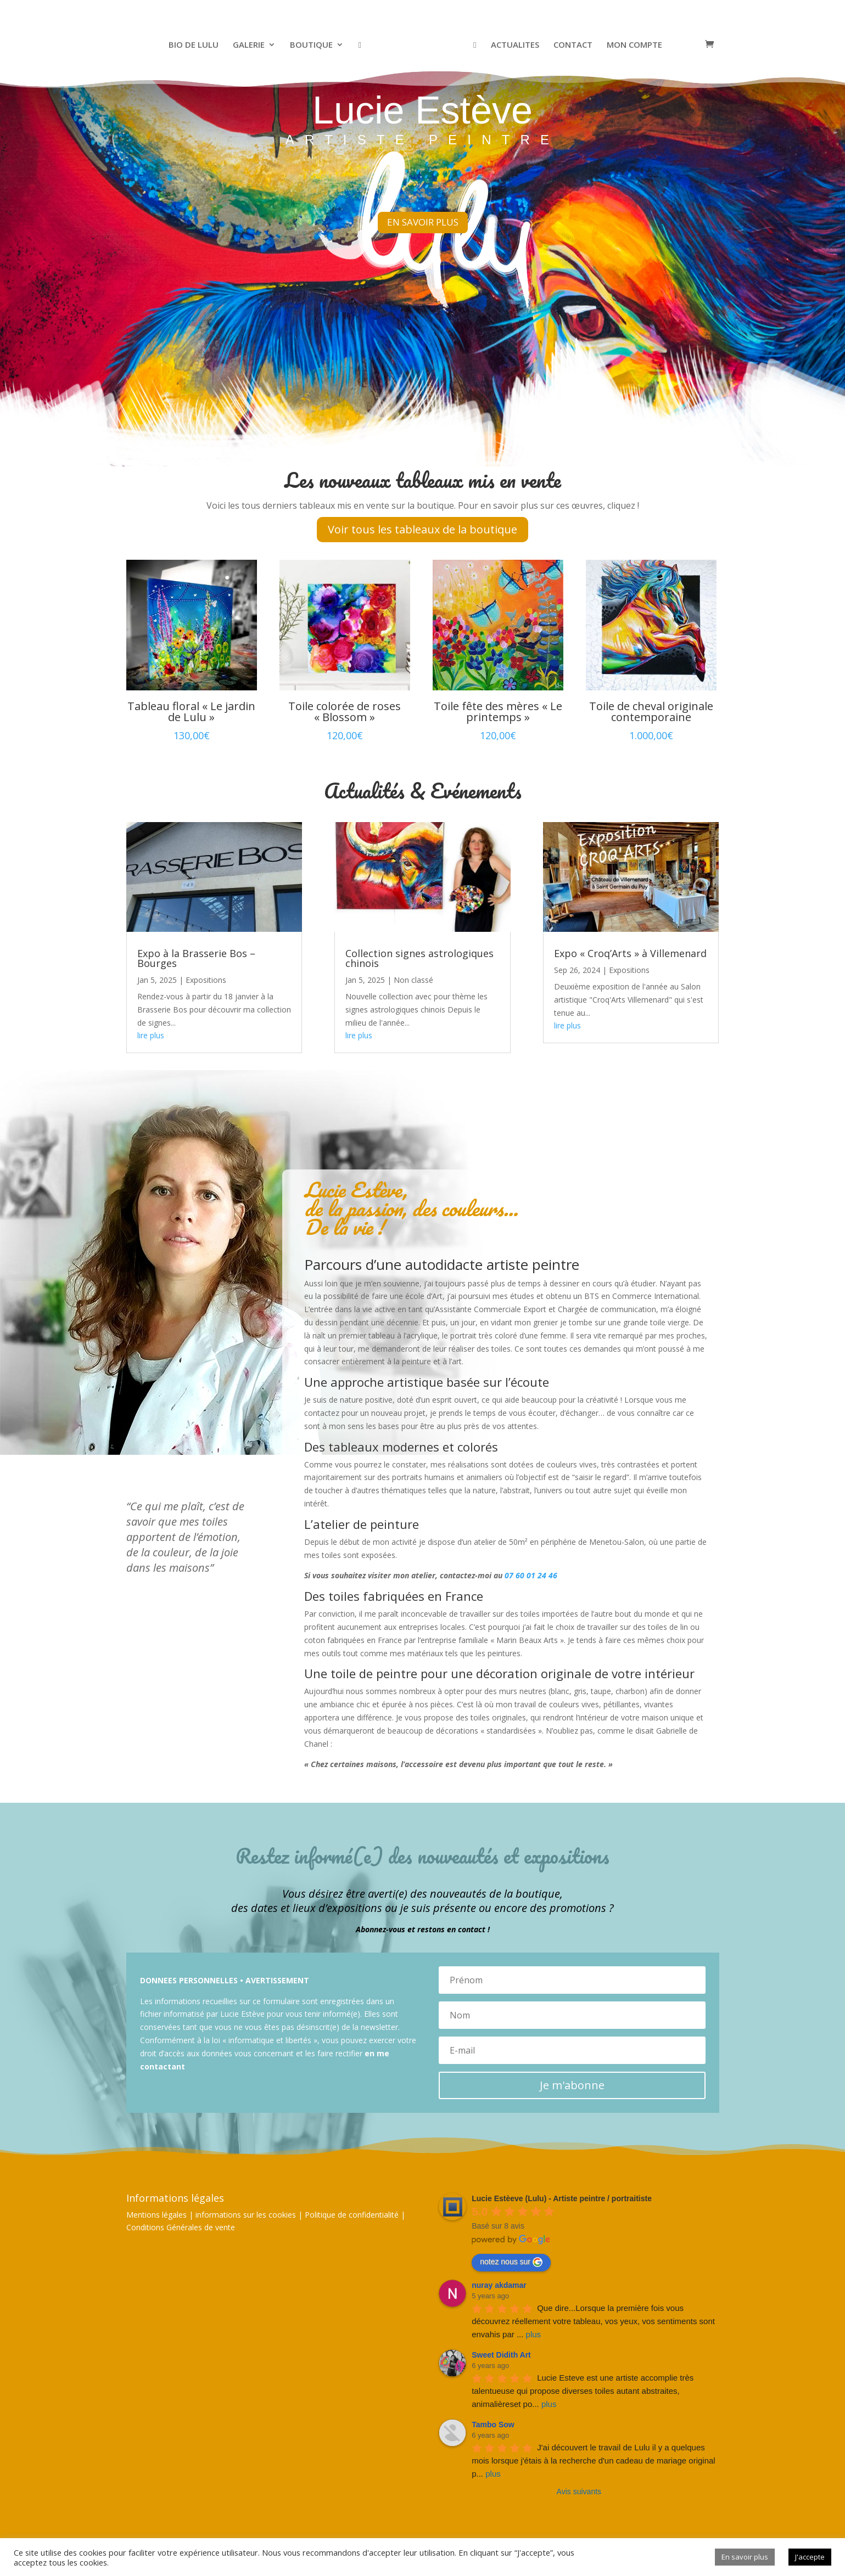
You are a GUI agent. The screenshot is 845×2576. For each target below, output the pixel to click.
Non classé (413, 980)
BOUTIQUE (313, 45)
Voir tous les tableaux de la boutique (422, 529)
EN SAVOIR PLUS (422, 210)
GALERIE (251, 45)
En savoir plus (744, 2557)
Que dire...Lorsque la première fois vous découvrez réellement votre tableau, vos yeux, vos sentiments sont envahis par (594, 2321)
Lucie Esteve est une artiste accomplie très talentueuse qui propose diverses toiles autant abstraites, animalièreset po (584, 2391)
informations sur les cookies (245, 2214)
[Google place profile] (562, 2198)
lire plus (150, 1035)
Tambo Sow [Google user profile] (493, 2424)
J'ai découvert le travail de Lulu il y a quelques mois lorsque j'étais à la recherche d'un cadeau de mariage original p (595, 2460)
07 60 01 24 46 (531, 1575)
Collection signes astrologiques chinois (419, 958)
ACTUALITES (513, 45)
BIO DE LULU (196, 45)
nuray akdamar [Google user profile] (499, 2285)
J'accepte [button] (810, 2557)
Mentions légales (156, 2214)
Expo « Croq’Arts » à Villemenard (630, 953)
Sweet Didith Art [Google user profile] (501, 2354)
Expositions (206, 980)
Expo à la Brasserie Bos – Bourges (196, 958)
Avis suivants (579, 2491)
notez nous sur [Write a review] (511, 2262)
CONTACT (570, 45)
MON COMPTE (632, 45)
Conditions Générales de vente (180, 2227)
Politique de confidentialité (352, 2214)
